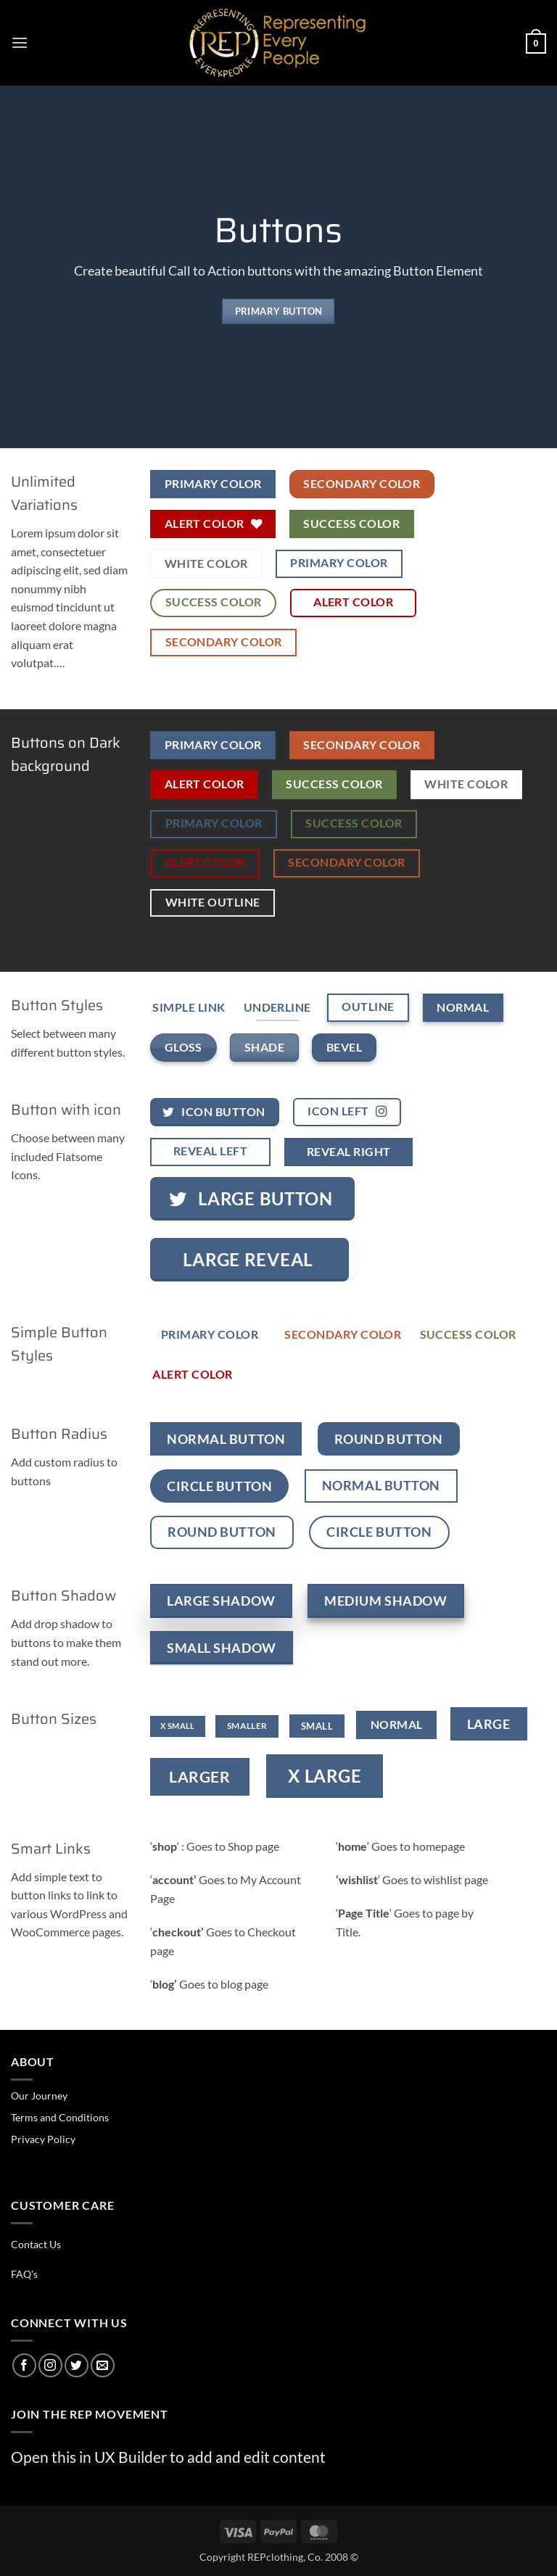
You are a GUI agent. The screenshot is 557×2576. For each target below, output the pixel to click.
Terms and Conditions (60, 2117)
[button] (19, 42)
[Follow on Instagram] (50, 2365)
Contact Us (36, 2244)
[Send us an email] (103, 2365)
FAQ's (24, 2274)
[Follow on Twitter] (76, 2365)
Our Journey (39, 2095)
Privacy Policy (43, 2139)
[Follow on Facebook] (24, 2365)
